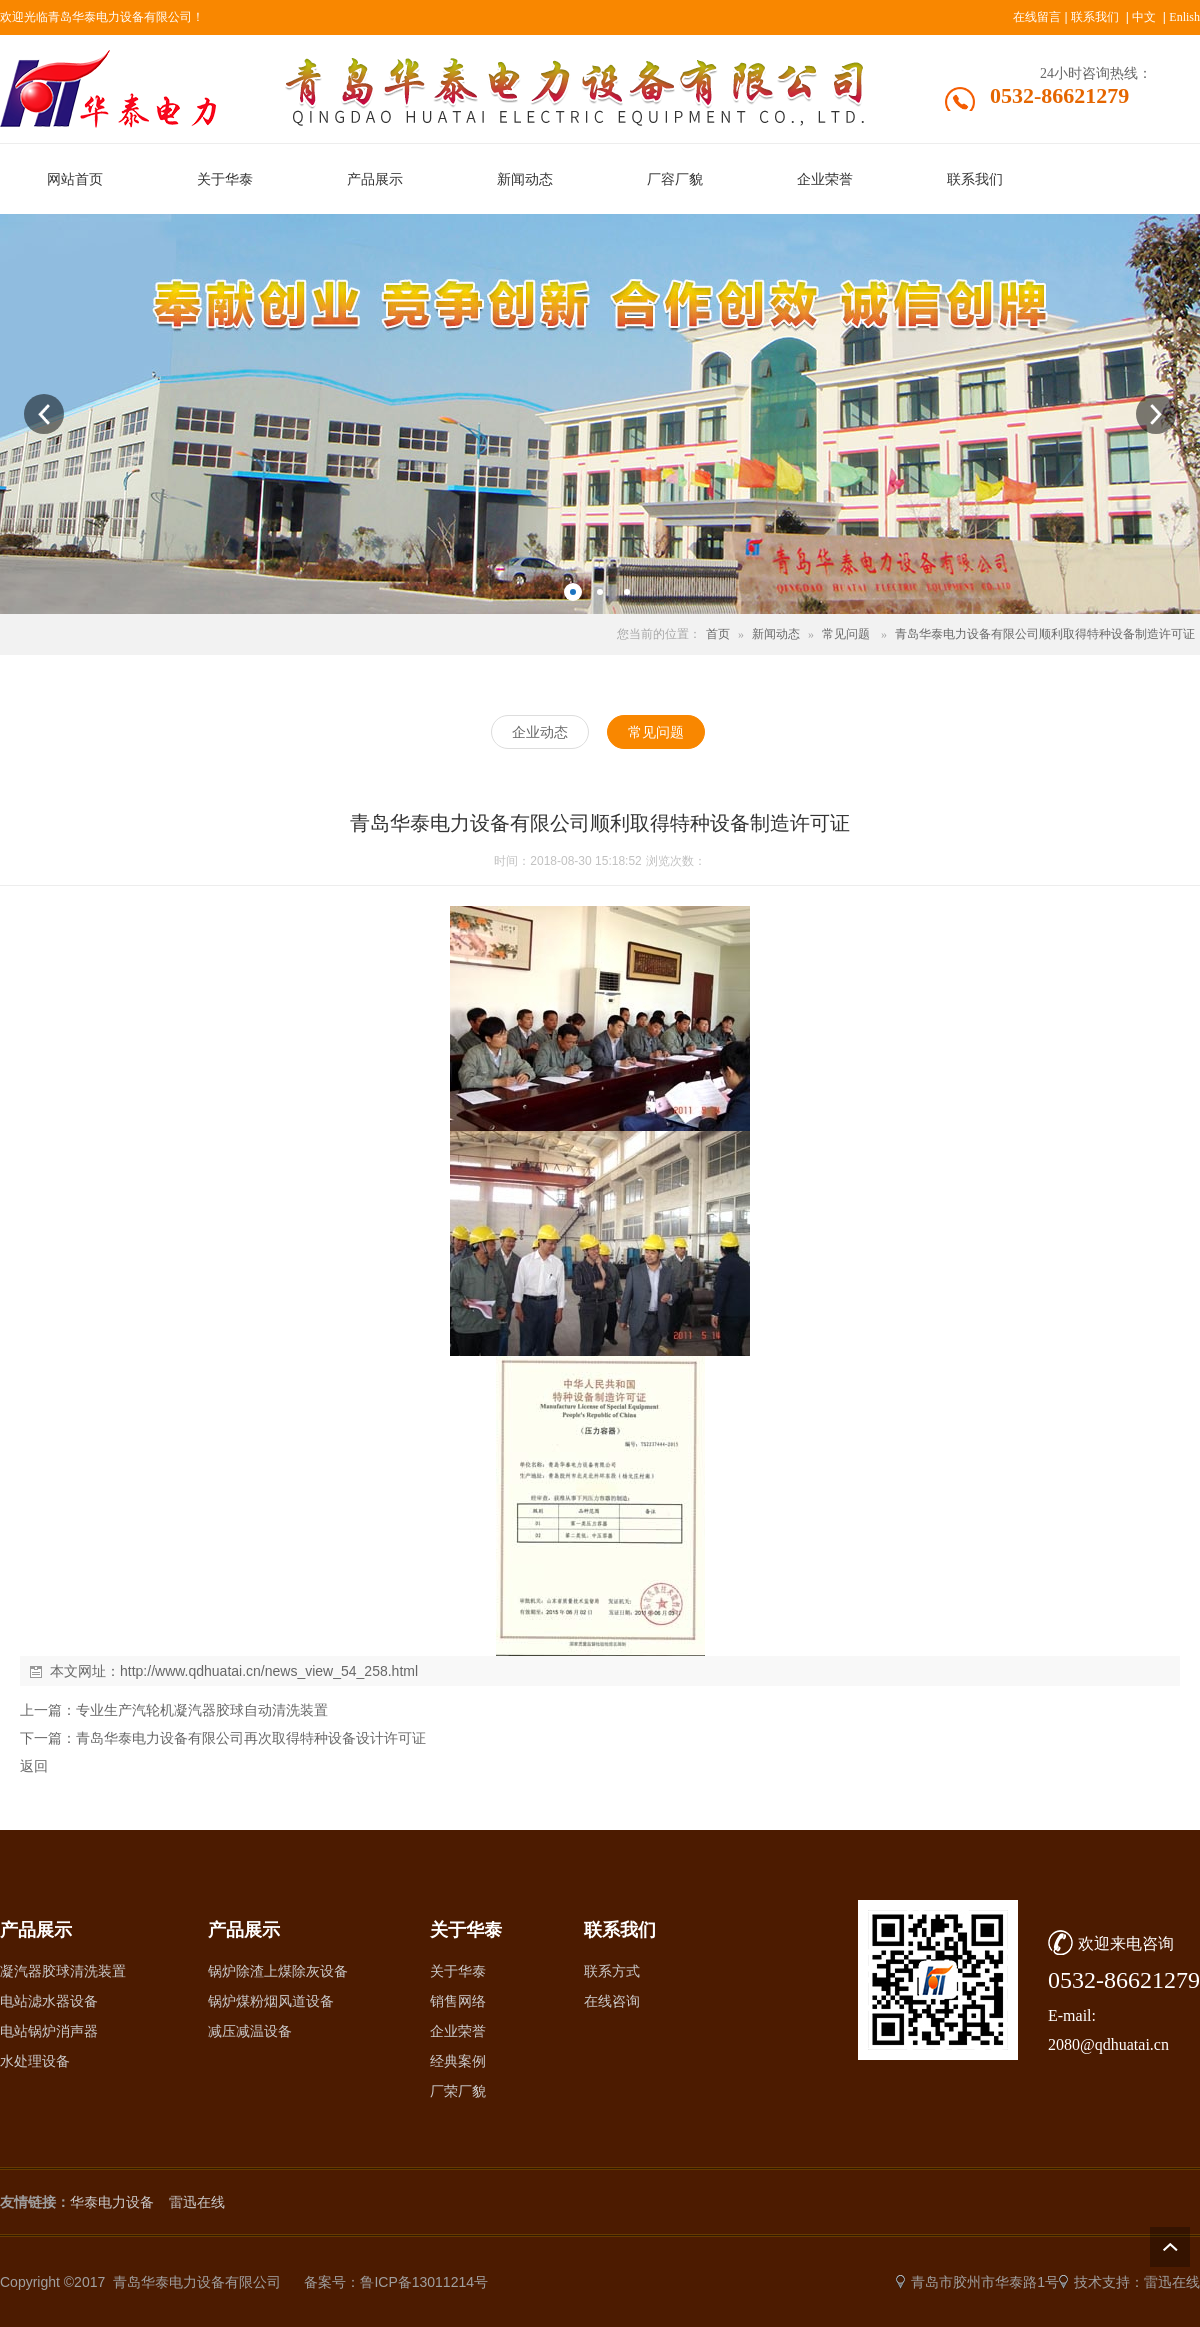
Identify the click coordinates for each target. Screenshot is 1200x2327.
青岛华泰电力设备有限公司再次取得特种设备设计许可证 (251, 1738)
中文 (1144, 17)
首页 (718, 634)
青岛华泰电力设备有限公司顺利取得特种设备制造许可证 (1045, 634)
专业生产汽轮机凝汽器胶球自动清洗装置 (202, 1710)
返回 (34, 1766)
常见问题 (846, 634)
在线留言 (1037, 17)
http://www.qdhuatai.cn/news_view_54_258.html (269, 1671)
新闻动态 (776, 634)
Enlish (1184, 17)
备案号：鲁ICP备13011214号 (396, 2282)
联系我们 (1095, 17)
